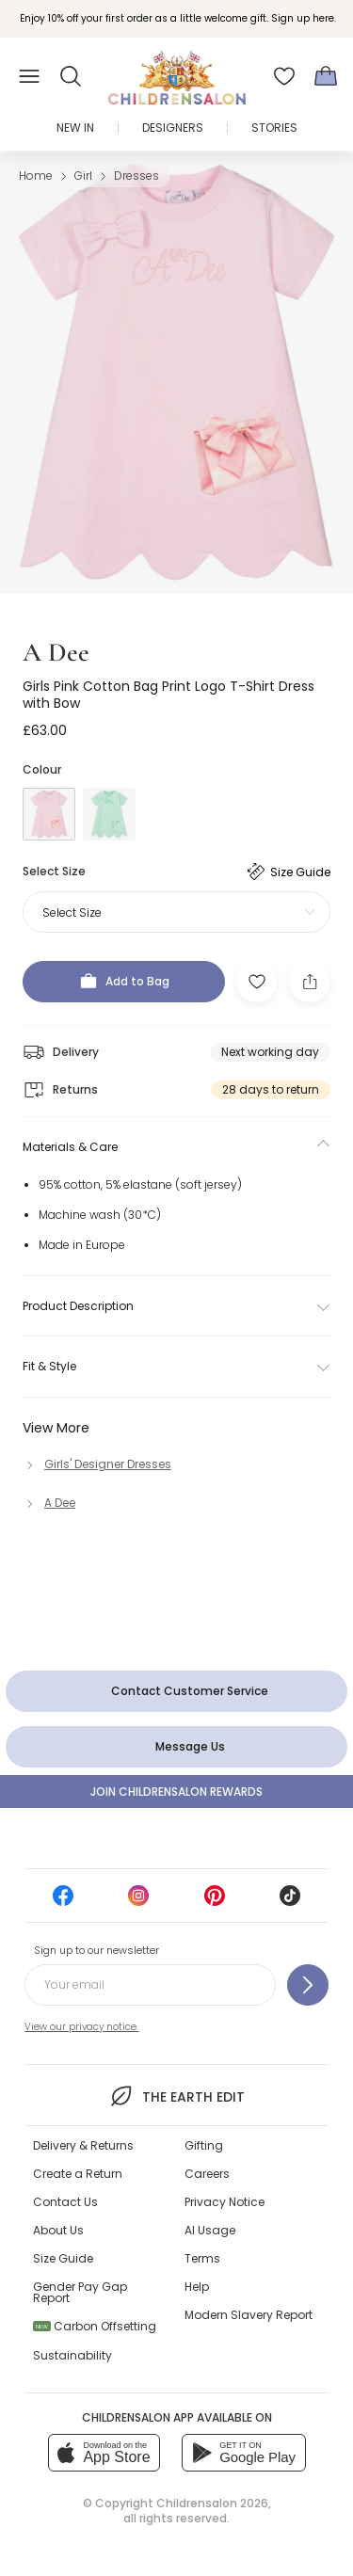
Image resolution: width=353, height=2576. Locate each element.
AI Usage (210, 2230)
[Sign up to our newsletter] (308, 1985)
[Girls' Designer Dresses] (97, 1464)
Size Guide (63, 2258)
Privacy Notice (225, 2202)
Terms (202, 2258)
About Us (58, 2230)
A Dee (56, 652)
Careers (207, 2174)
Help (197, 2287)
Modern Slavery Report (249, 2315)
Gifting (204, 2145)
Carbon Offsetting (94, 2326)
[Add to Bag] (124, 981)
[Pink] (49, 814)
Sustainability (72, 2355)
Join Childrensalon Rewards (176, 1792)
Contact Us (65, 2202)
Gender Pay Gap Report (80, 2292)
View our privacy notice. (81, 2027)
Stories (274, 128)
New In (75, 128)
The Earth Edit (176, 2096)
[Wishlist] (284, 76)
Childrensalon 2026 (212, 2503)
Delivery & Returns (83, 2145)
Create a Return (77, 2174)
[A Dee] (49, 1503)
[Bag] (326, 76)
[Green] (109, 814)
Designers (172, 128)
